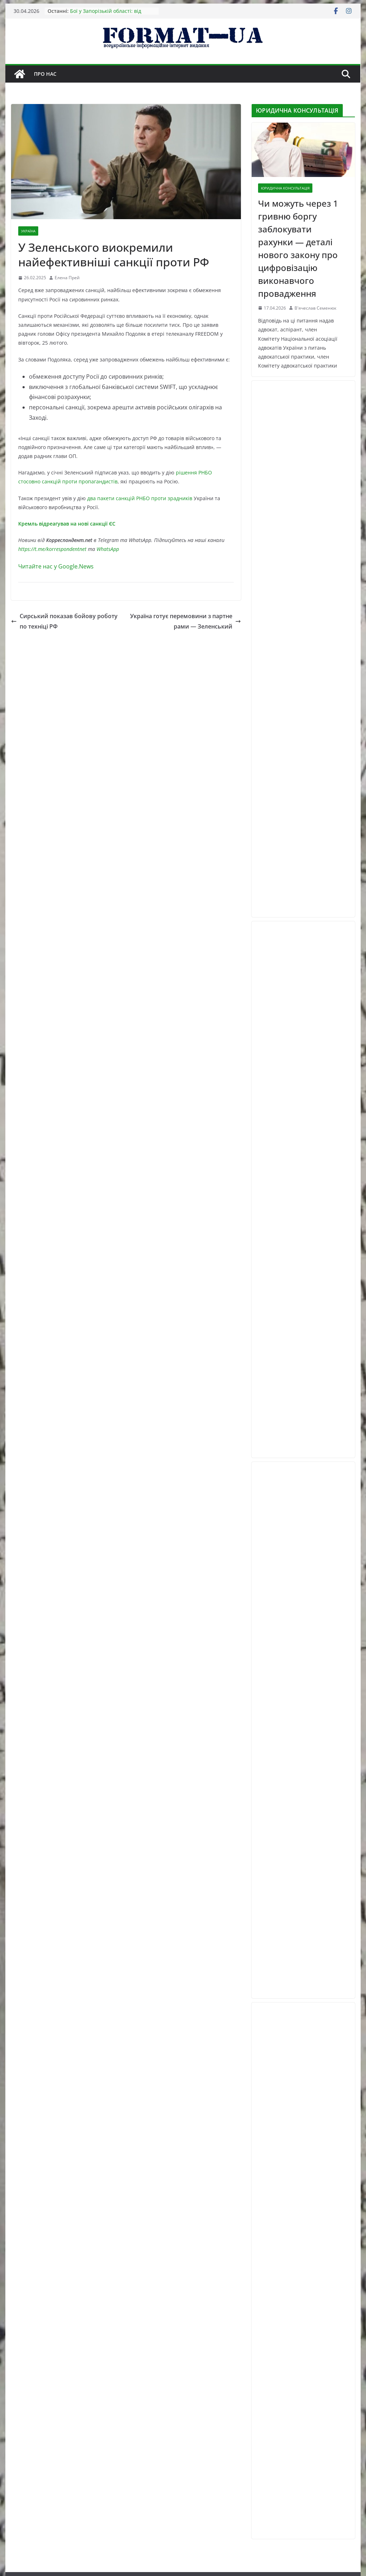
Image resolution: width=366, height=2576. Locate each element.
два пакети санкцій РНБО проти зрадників (139, 498)
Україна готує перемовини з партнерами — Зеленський (185, 621)
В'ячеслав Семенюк (315, 308)
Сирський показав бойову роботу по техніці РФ (64, 621)
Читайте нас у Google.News (56, 566)
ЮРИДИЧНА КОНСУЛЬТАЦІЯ (285, 188)
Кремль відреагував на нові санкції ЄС (66, 523)
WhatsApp (108, 549)
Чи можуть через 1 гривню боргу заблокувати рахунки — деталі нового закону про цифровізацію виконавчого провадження (298, 248)
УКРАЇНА (28, 230)
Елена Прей (67, 278)
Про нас (45, 73)
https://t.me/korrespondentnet (52, 549)
